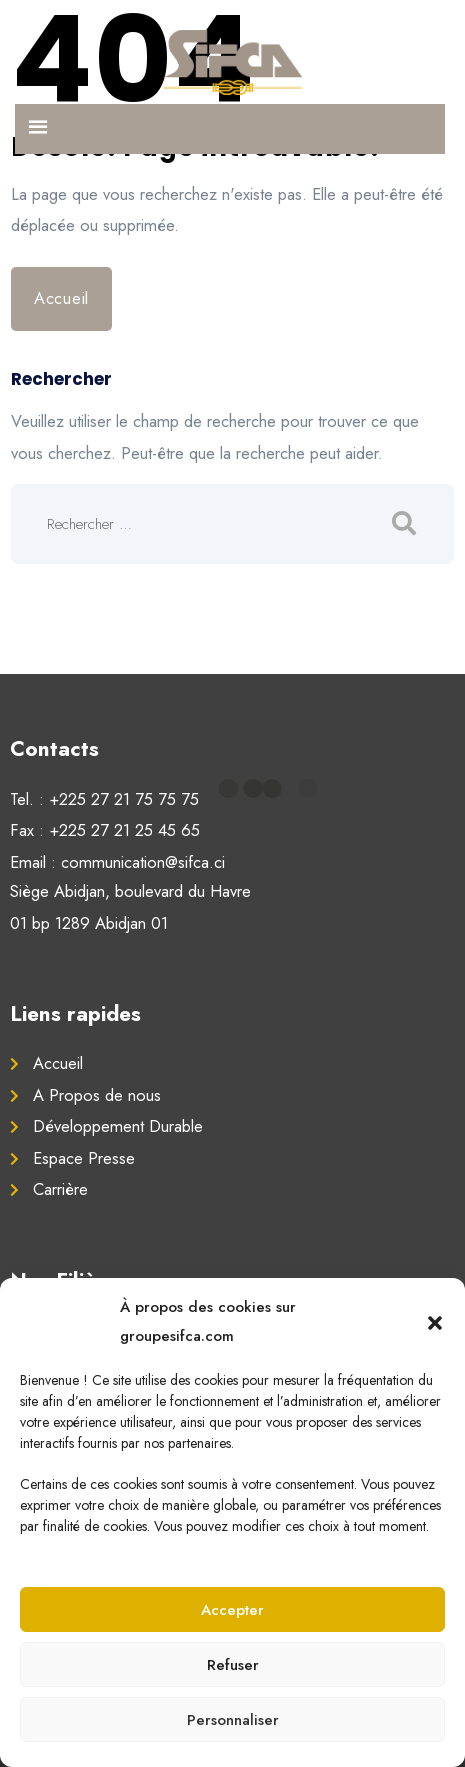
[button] (435, 1322)
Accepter (232, 1610)
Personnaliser (233, 1720)
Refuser (233, 1665)
